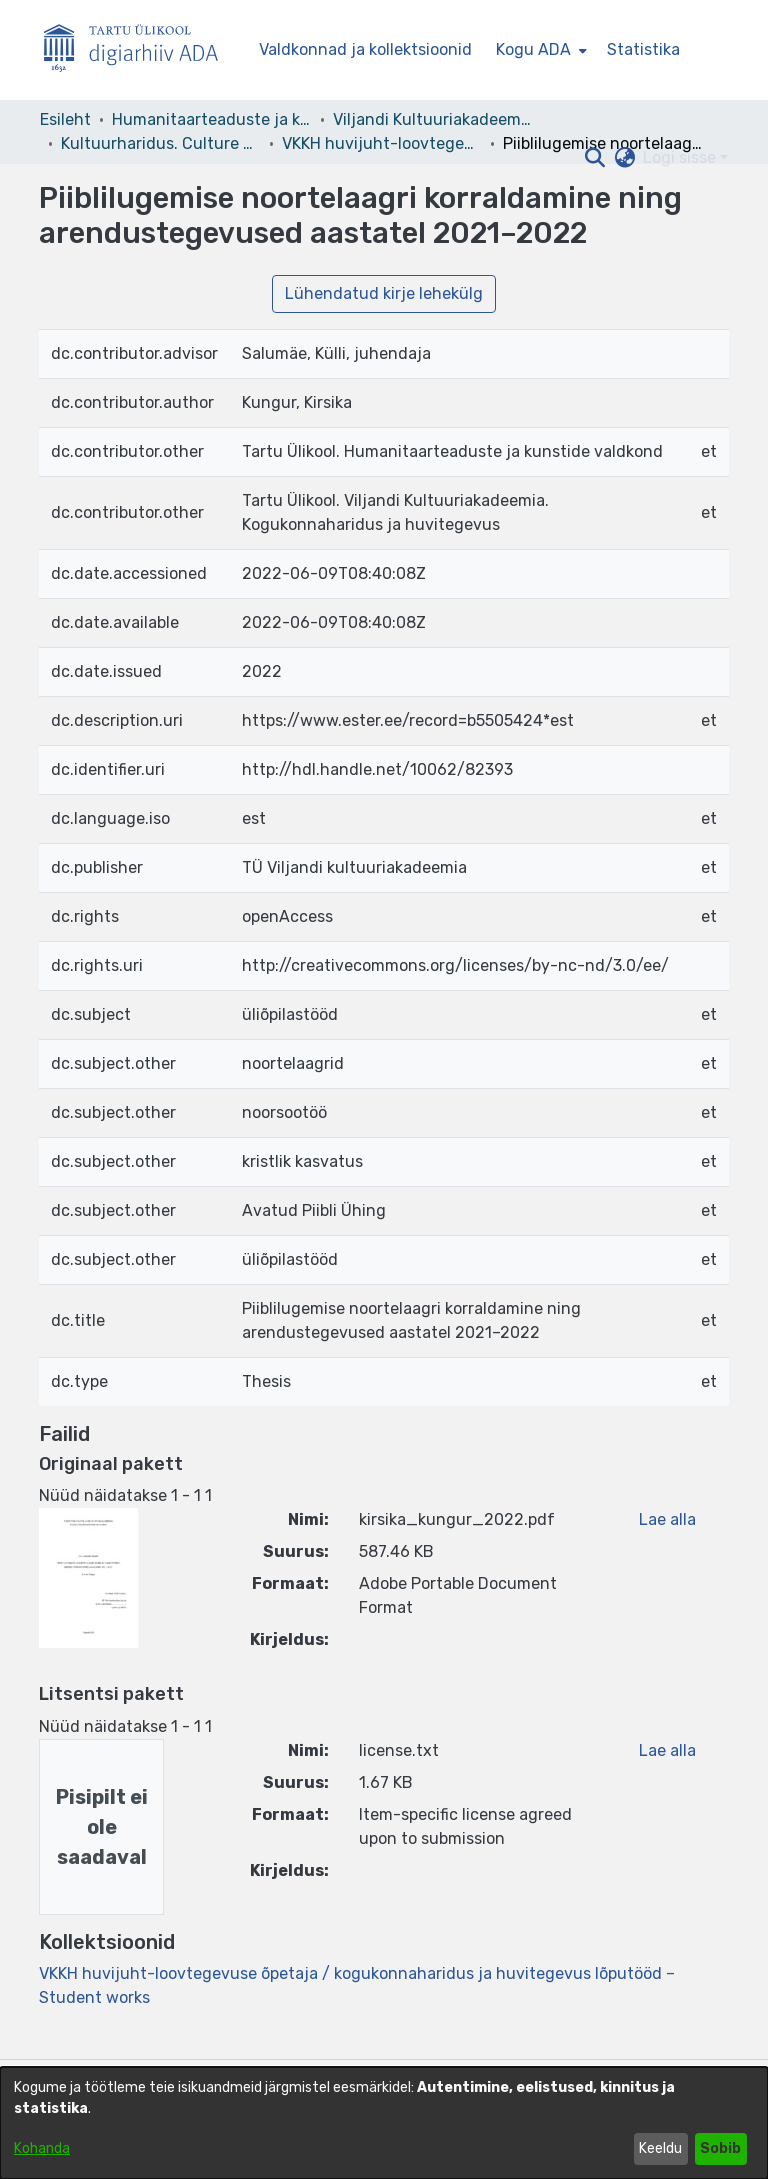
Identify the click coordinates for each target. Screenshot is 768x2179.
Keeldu (660, 2148)
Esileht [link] (65, 119)
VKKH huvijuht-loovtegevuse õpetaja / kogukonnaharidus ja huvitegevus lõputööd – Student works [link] (382, 143)
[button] (594, 158)
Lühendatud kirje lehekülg (384, 293)
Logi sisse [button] (681, 157)
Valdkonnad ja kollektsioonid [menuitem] (365, 49)
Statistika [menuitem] (643, 49)
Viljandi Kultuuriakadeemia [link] (433, 119)
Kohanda (42, 2148)
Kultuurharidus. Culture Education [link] (161, 143)
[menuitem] (539, 50)
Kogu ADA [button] (533, 49)
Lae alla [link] (667, 1519)
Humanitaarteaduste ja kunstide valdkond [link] (212, 119)
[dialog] (384, 2123)
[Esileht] (139, 50)
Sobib (720, 2148)
